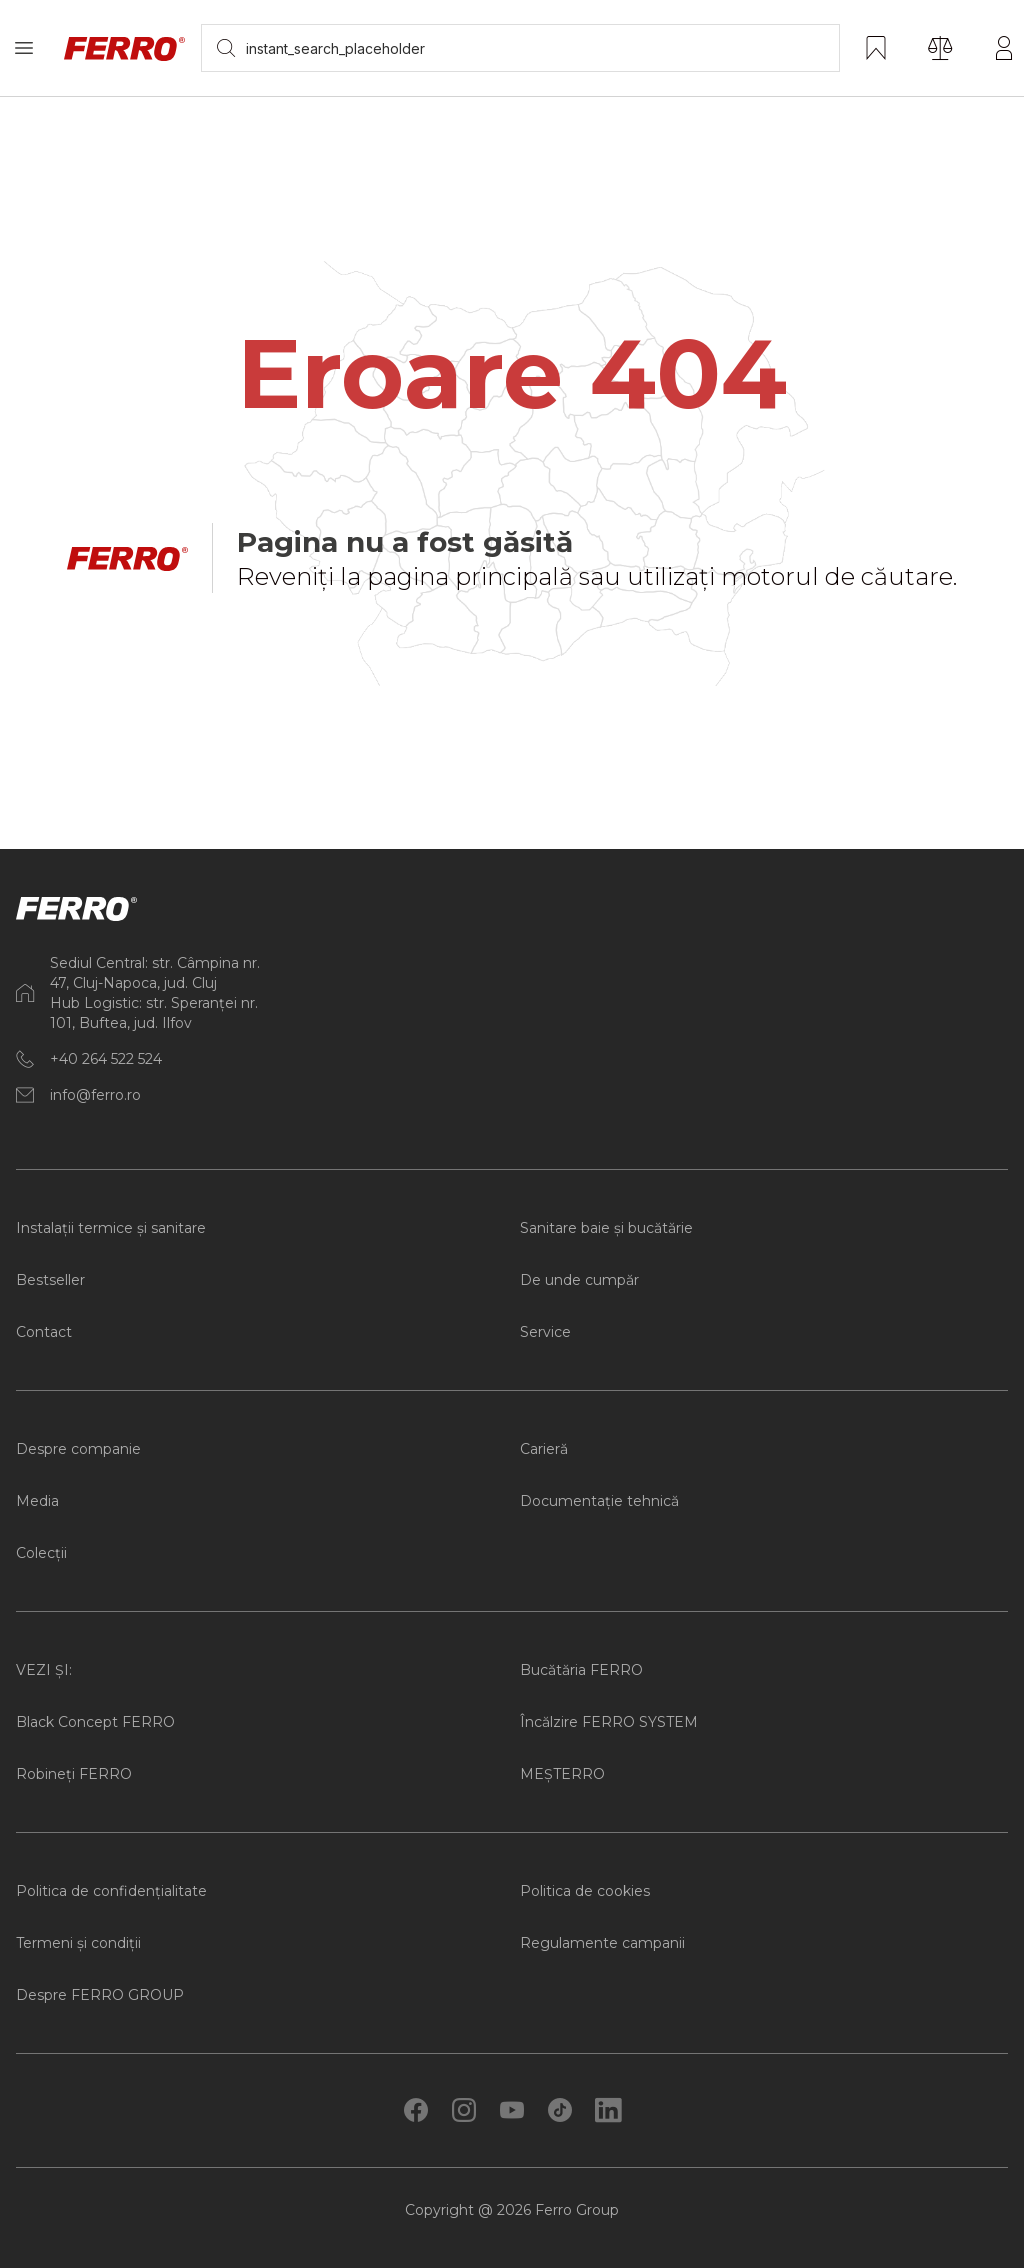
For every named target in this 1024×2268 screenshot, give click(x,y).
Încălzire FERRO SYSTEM (609, 1722)
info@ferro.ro (95, 1095)
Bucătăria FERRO (581, 1670)
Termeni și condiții (78, 1943)
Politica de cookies (585, 1891)
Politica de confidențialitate (111, 1891)
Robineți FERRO (74, 1774)
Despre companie (78, 1449)
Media (37, 1501)
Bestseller (50, 1280)
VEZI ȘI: (44, 1670)
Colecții (41, 1553)
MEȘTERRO (562, 1774)
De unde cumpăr (579, 1280)
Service (545, 1332)
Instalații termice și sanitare (111, 1228)
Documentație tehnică (599, 1501)
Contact (44, 1332)
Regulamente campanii (602, 1943)
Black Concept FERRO (95, 1722)
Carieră (544, 1449)
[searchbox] (520, 48)
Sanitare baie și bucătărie (606, 1228)
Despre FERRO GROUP (100, 1995)
